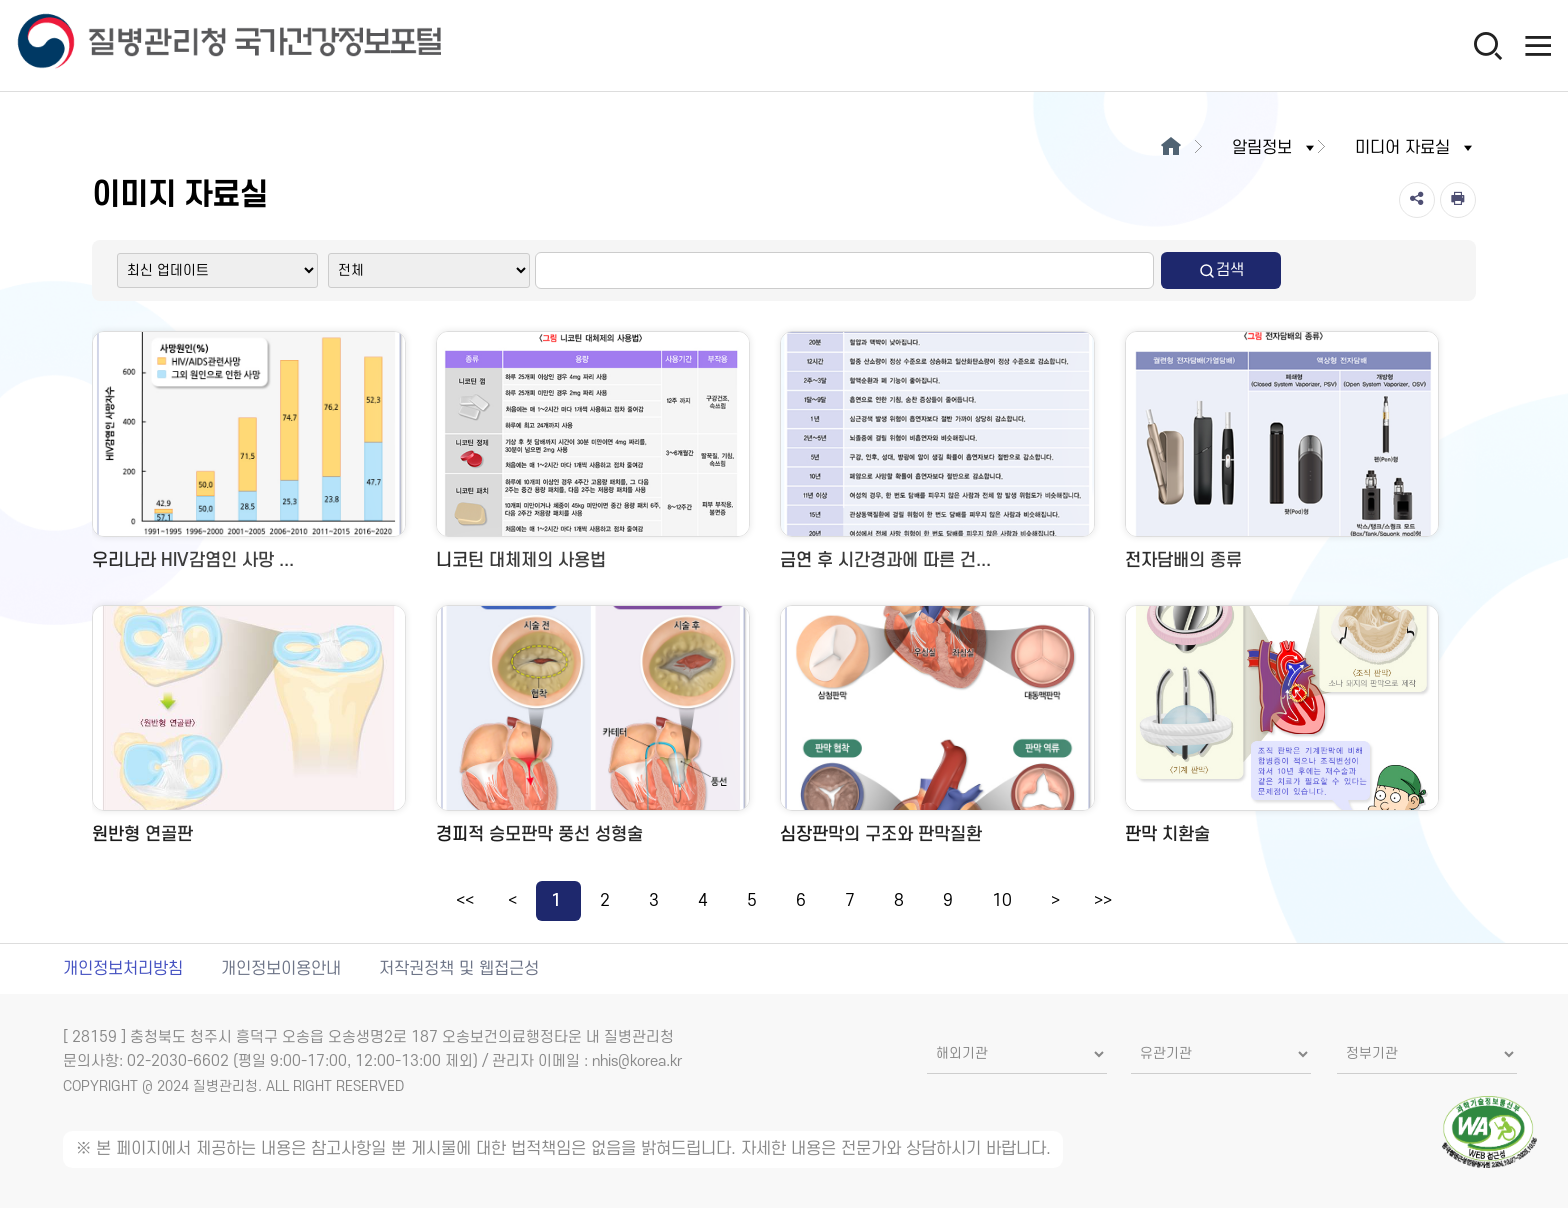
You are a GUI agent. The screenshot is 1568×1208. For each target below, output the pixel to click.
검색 (1221, 270)
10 (1002, 901)
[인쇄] (1458, 200)
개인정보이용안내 (281, 969)
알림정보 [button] (1275, 148)
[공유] (1417, 200)
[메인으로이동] (1170, 148)
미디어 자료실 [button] (1415, 148)
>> (1103, 901)
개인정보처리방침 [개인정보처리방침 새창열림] (123, 969)
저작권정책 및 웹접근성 (459, 969)
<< (465, 901)
